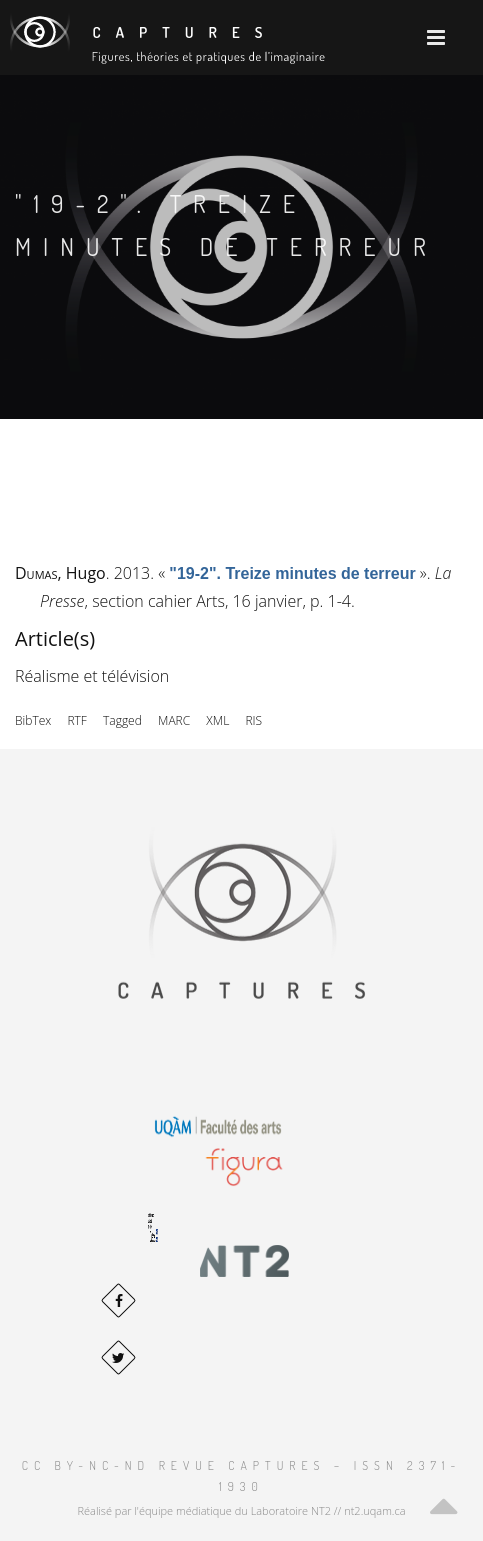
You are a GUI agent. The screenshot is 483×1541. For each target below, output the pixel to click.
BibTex (33, 720)
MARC (174, 720)
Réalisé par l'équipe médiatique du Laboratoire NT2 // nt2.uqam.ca (241, 1510)
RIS (253, 720)
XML (217, 720)
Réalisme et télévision (92, 676)
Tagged (122, 720)
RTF (76, 720)
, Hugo (60, 573)
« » (292, 573)
